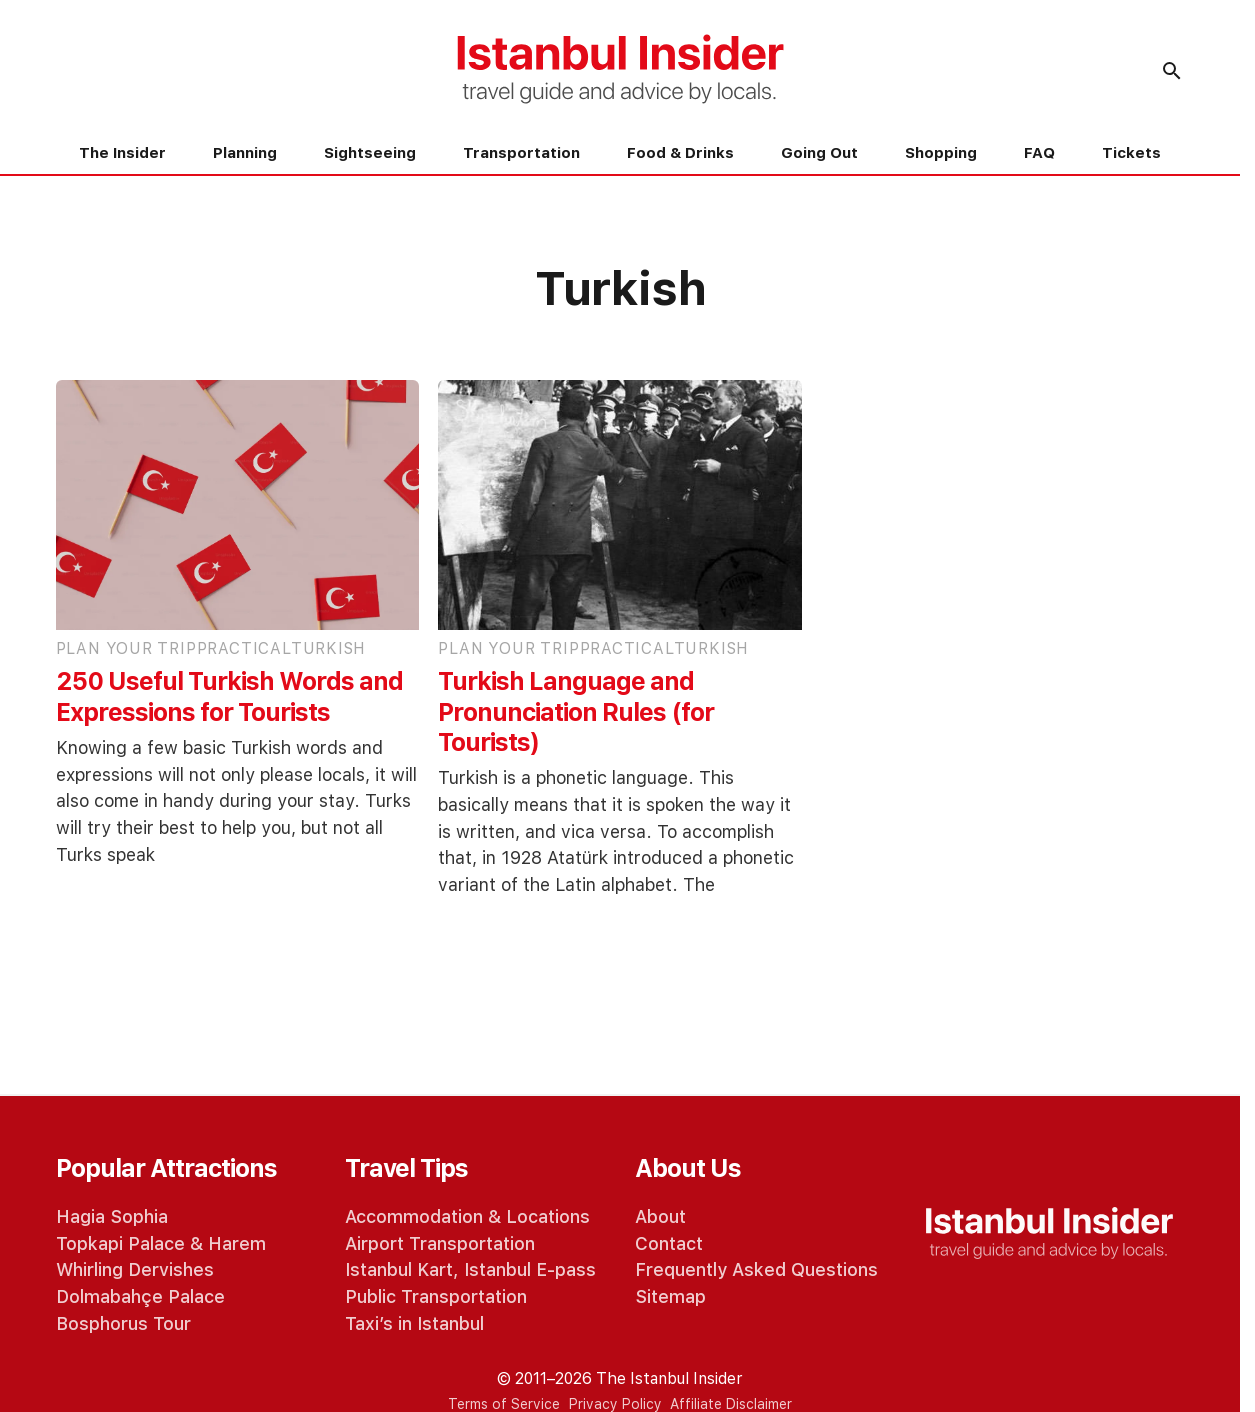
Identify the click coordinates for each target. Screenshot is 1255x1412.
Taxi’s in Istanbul (414, 1323)
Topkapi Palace (120, 1243)
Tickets (1131, 153)
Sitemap (670, 1296)
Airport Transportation (440, 1243)
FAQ (1039, 153)
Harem (237, 1243)
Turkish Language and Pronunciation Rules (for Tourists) (576, 712)
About (660, 1216)
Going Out (819, 153)
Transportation (521, 153)
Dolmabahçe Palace (140, 1296)
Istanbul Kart (399, 1269)
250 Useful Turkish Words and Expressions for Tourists (229, 697)
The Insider (122, 153)
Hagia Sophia (112, 1216)
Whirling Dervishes (135, 1269)
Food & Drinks (680, 153)
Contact (669, 1243)
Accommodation (414, 1216)
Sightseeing (370, 153)
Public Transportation (436, 1296)
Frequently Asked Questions (756, 1269)
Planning (245, 153)
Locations (548, 1216)
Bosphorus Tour (123, 1323)
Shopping (941, 153)
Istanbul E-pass (530, 1269)
